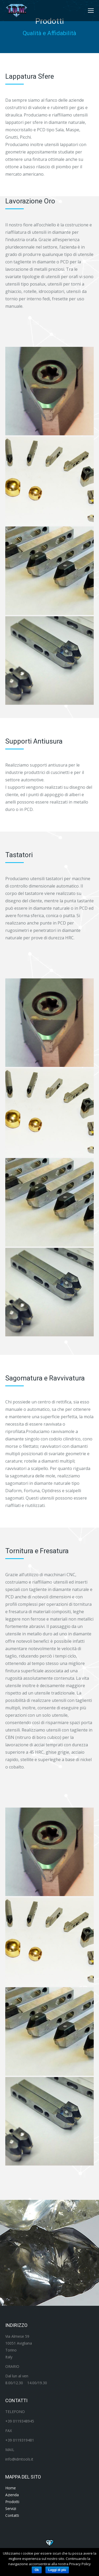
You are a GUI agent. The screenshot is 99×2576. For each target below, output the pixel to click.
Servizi (10, 2508)
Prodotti (12, 2501)
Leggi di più (57, 2570)
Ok (37, 2570)
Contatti (12, 2515)
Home (10, 2487)
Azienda (12, 2494)
